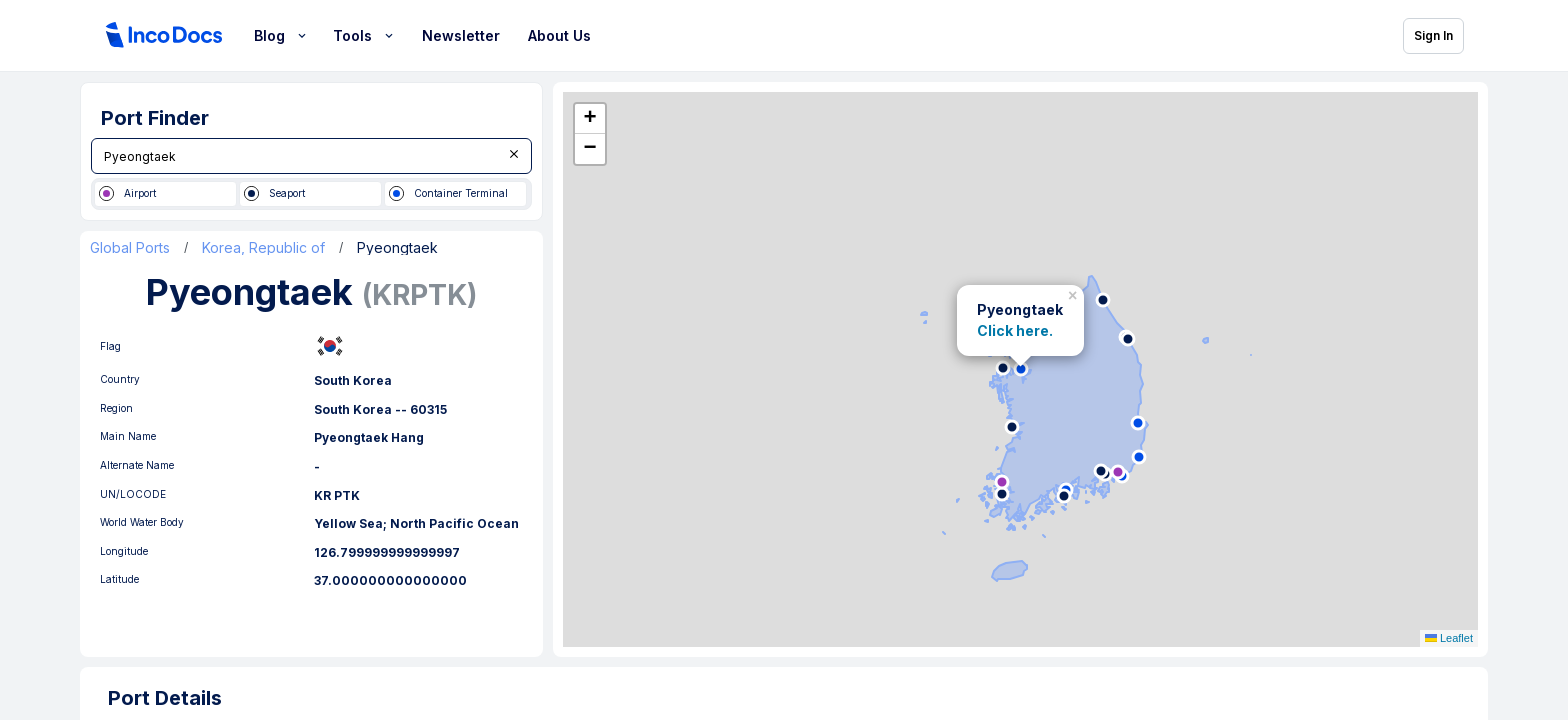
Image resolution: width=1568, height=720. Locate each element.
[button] (1075, 293)
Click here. (1015, 331)
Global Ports (130, 250)
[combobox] (311, 156)
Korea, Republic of (263, 250)
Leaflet (1449, 641)
